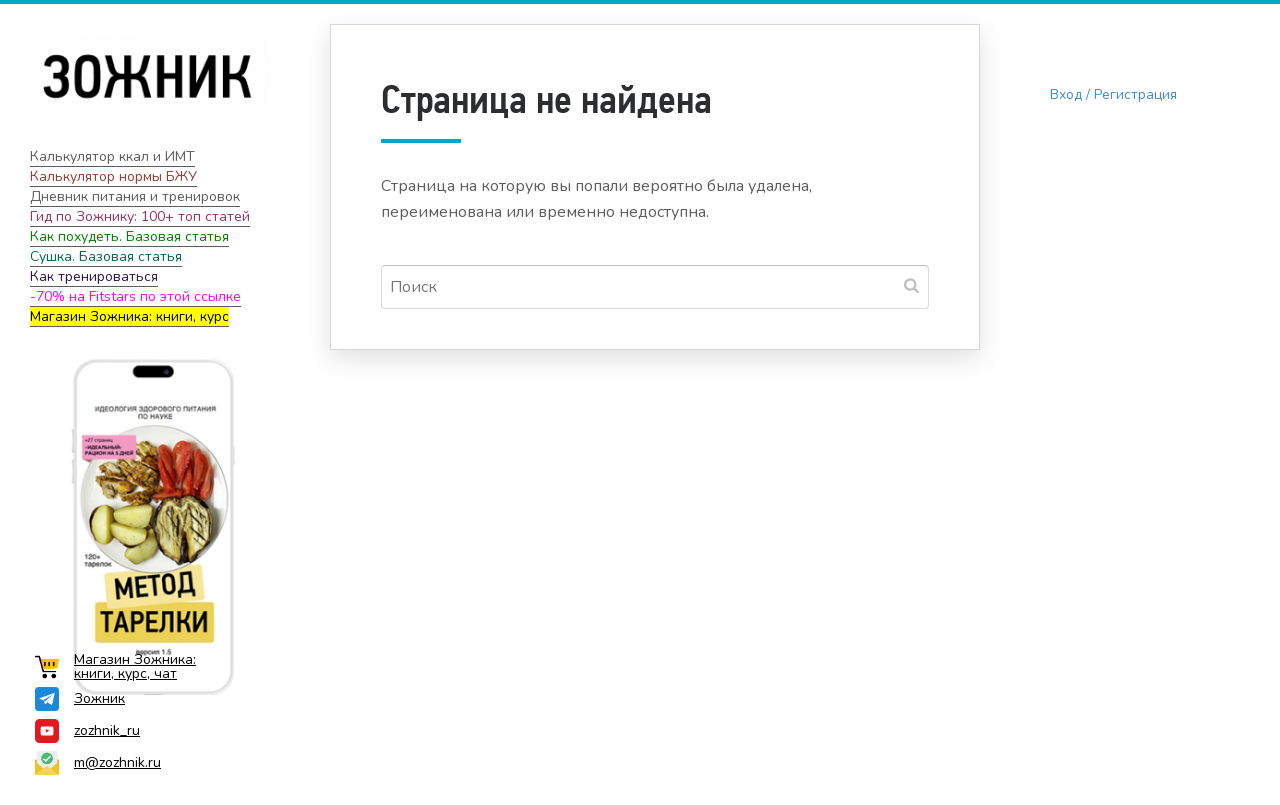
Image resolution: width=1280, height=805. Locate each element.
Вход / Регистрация (1113, 94)
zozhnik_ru (87, 731)
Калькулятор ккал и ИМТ (112, 156)
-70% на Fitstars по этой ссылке (135, 296)
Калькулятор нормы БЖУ (113, 176)
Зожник (80, 699)
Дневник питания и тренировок (135, 196)
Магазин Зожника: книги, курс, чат (115, 667)
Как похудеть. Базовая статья (129, 236)
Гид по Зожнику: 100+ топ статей (140, 216)
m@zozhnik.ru (98, 763)
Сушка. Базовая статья (106, 256)
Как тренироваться (94, 276)
